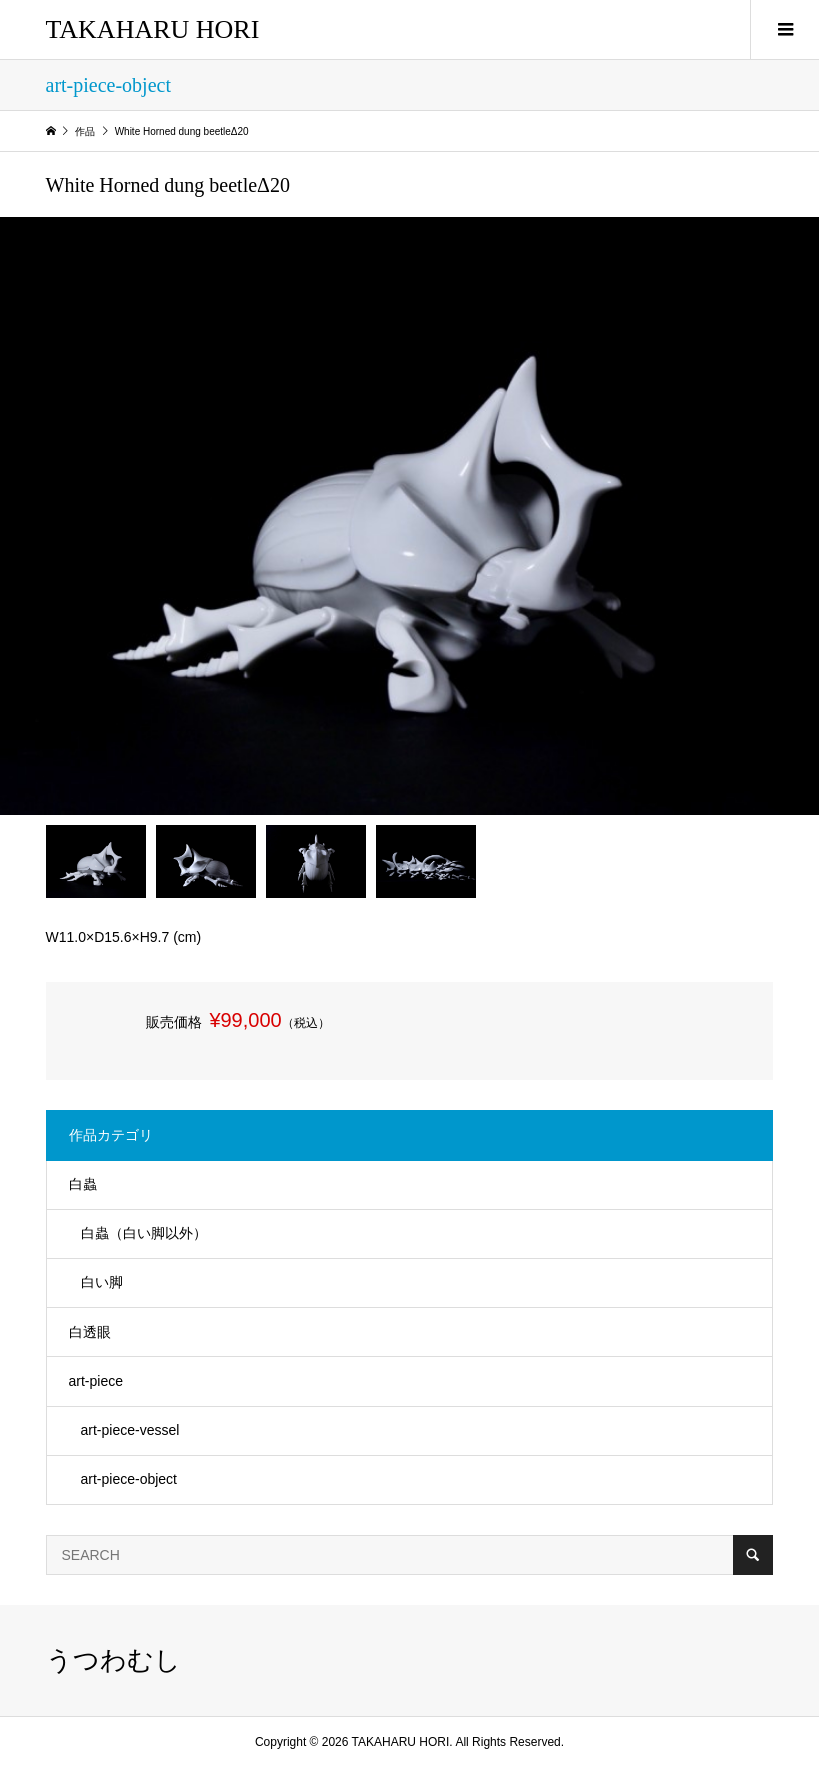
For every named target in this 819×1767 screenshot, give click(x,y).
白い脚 (102, 1282)
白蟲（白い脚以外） (144, 1233)
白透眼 (90, 1332)
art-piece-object (129, 1479)
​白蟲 (83, 1184)
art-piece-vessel (130, 1430)
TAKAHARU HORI (153, 29)
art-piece (96, 1381)
